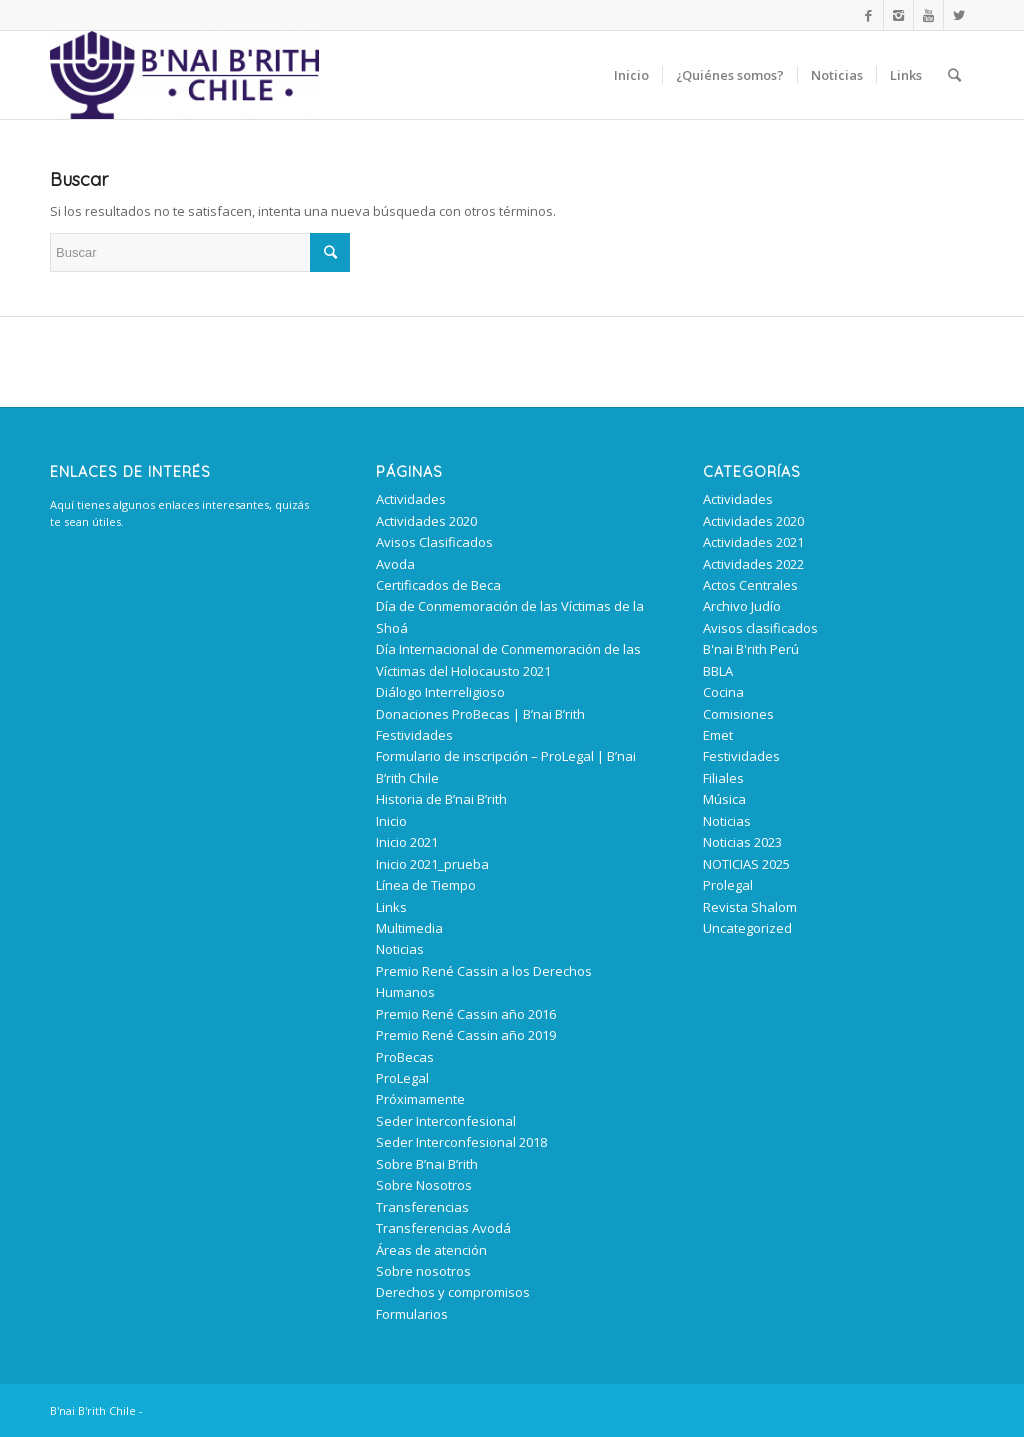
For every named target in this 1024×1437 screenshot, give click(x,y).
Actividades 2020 (426, 521)
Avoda (395, 564)
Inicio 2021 (407, 842)
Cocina (723, 692)
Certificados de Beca (438, 585)
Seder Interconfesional (446, 1121)
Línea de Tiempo (426, 885)
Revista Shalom (750, 907)
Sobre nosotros (423, 1271)
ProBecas (405, 1057)
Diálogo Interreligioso (440, 692)
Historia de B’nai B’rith (441, 799)
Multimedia (409, 928)
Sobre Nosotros (424, 1185)
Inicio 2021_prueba (432, 864)
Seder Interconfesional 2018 (461, 1142)
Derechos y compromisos (453, 1292)
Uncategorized (747, 928)
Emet (718, 735)
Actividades (411, 499)
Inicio (391, 821)
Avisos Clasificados (434, 542)
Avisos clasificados (760, 628)
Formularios (412, 1314)
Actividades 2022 (753, 564)
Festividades (414, 735)
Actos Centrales (750, 585)
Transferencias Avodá (443, 1228)
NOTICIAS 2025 (746, 864)
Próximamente (420, 1099)
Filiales (723, 778)
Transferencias (422, 1207)
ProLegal (402, 1078)
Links (391, 907)
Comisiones (738, 714)
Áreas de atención (431, 1250)
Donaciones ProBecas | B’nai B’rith (480, 714)
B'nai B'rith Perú (751, 649)
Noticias (400, 949)
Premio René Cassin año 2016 (466, 1014)
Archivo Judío (742, 606)
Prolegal (728, 885)
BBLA (718, 671)
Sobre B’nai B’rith (427, 1164)
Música (724, 799)
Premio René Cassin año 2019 (466, 1035)
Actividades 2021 (753, 542)
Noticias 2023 (742, 842)
